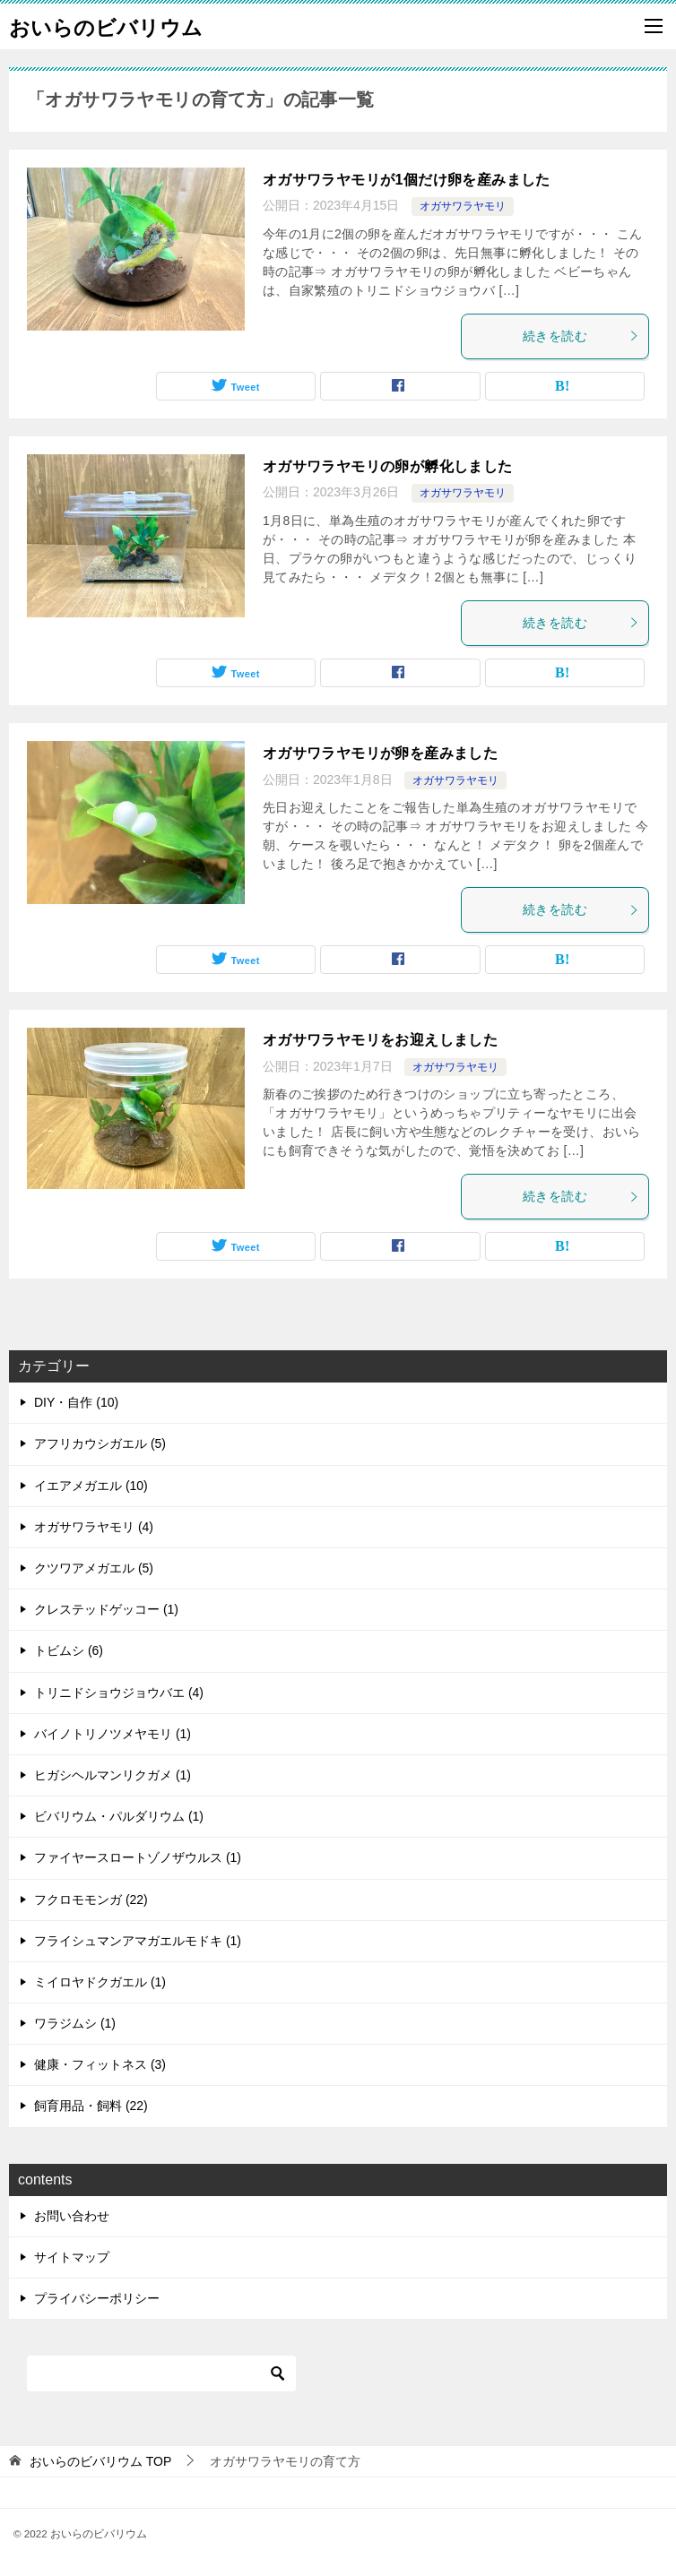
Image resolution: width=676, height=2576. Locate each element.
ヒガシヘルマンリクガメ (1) (112, 1775)
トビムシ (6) (68, 1650)
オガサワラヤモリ (463, 206)
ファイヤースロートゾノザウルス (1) (137, 1857)
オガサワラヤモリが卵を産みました (380, 753)
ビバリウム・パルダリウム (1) (119, 1816)
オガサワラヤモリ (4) (93, 1527)
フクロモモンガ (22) (91, 1899)
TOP (100, 2461)
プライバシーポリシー (97, 2298)
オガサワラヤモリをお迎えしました (380, 1039)
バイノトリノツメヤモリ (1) (112, 1734)
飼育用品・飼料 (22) (91, 2105)
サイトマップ (71, 2257)
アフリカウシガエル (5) (100, 1443)
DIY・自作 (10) (76, 1402)
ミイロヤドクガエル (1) (100, 1982)
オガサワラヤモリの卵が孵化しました (388, 466)
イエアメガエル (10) (91, 1485)
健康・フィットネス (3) (100, 2064)
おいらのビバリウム (106, 26)
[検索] (161, 2373)
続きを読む (581, 336)
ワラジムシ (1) (75, 2023)
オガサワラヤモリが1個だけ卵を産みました (406, 179)
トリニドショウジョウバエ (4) (119, 1692)
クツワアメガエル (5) (93, 1568)
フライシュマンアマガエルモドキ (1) (137, 1941)
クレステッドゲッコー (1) (106, 1609)
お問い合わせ (71, 2216)
